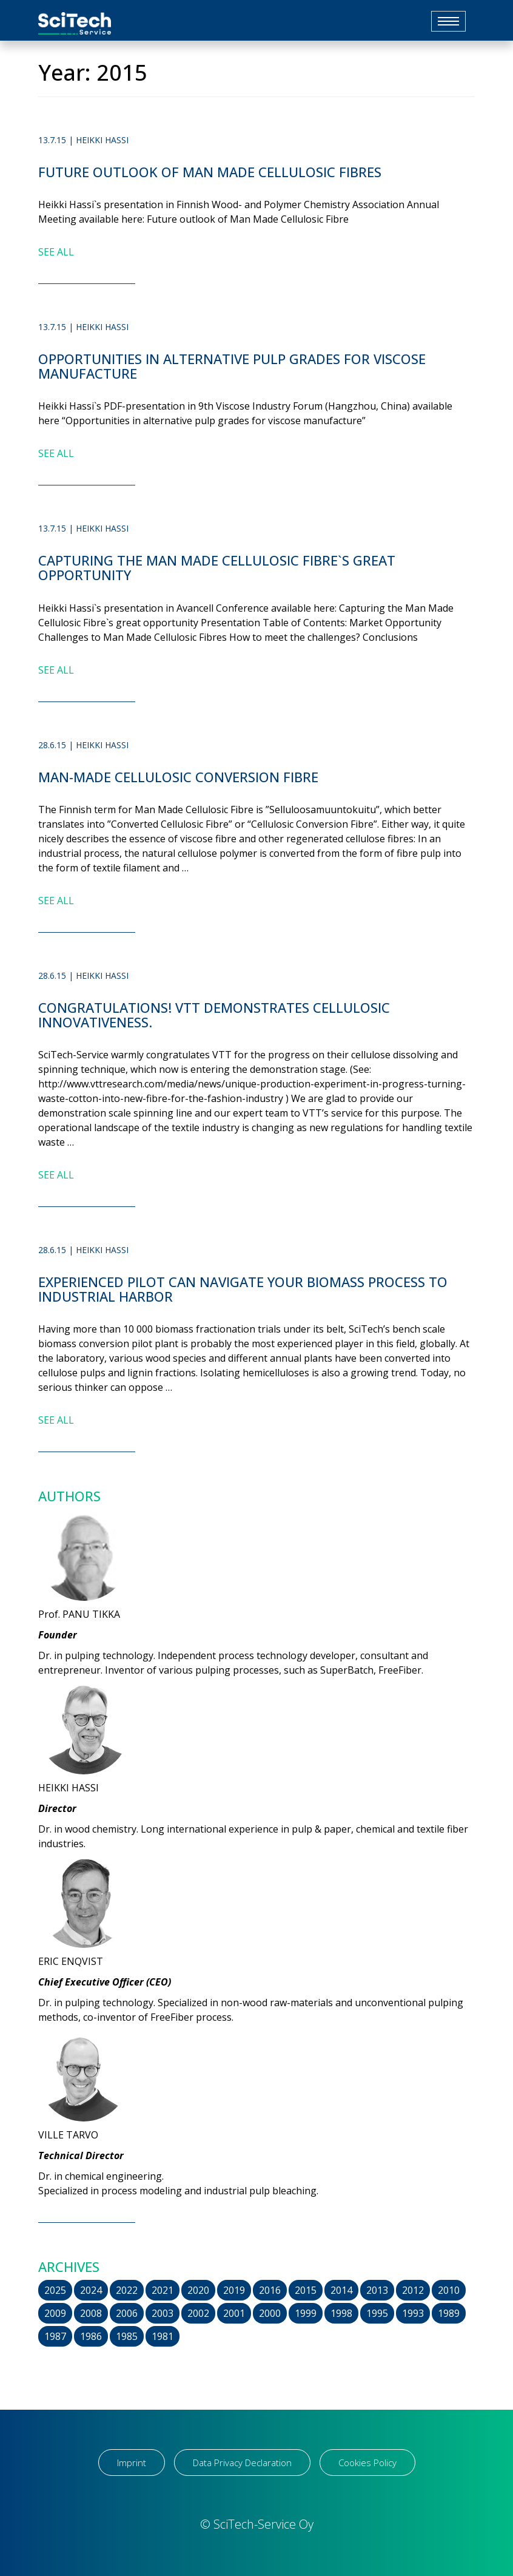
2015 (306, 2290)
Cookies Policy (367, 2462)
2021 (162, 2290)
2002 (198, 2313)
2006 (127, 2313)
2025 (55, 2290)
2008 (91, 2313)
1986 (91, 2336)
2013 (377, 2290)
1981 (162, 2336)
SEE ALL (56, 252)
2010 (449, 2290)
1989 (449, 2313)
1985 (127, 2336)
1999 (306, 2313)
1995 (377, 2313)
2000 (270, 2313)
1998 (341, 2313)
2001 (234, 2313)
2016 (270, 2290)
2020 (198, 2290)
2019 (234, 2290)
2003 (162, 2313)
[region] (157, 2481)
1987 (55, 2336)
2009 (55, 2313)
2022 (127, 2290)
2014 (341, 2290)
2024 (91, 2290)
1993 (413, 2313)
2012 (413, 2290)
